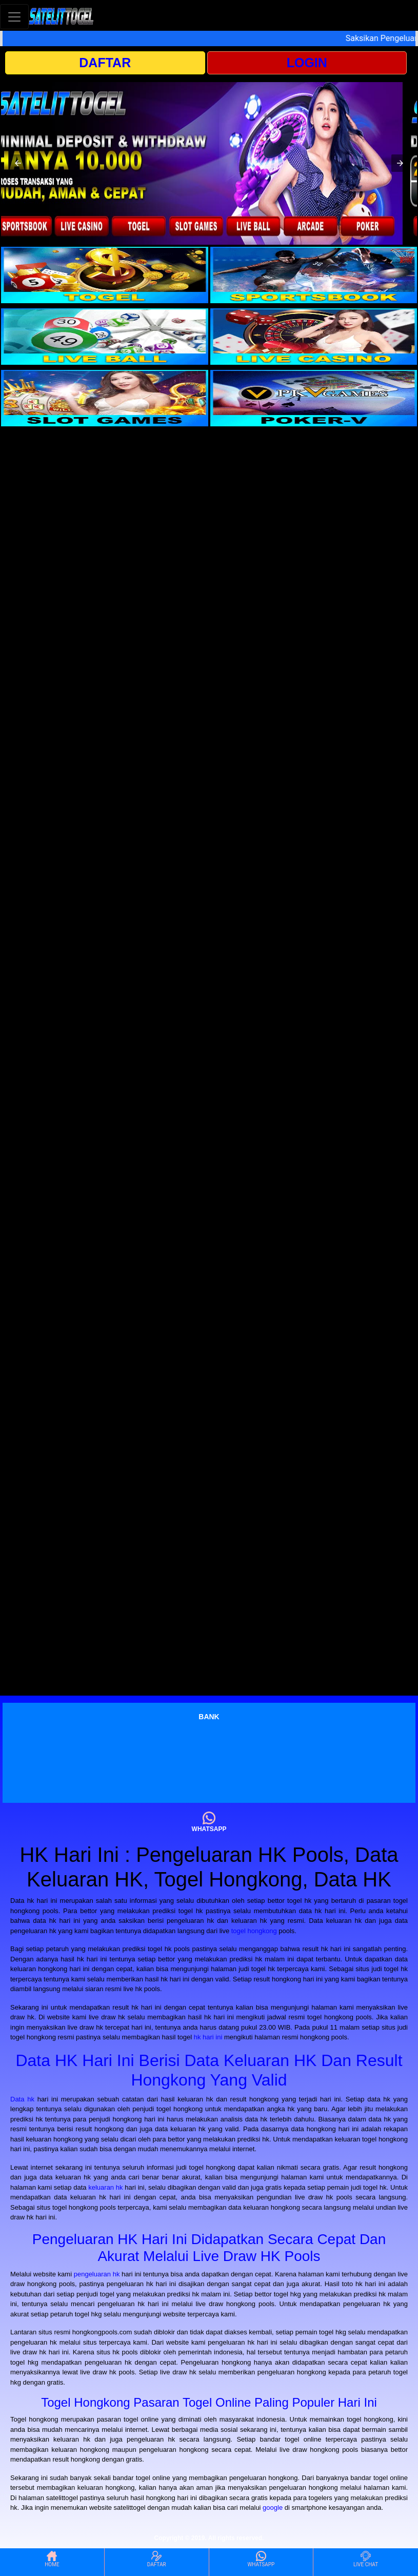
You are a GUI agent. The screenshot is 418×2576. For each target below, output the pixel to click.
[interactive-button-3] (104, 336)
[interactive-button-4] (313, 336)
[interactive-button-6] (313, 398)
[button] (18, 163)
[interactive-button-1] (104, 275)
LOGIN (307, 62)
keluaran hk (105, 2187)
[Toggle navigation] (14, 16)
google (273, 2507)
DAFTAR (105, 62)
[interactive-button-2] (313, 275)
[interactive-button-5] (104, 398)
